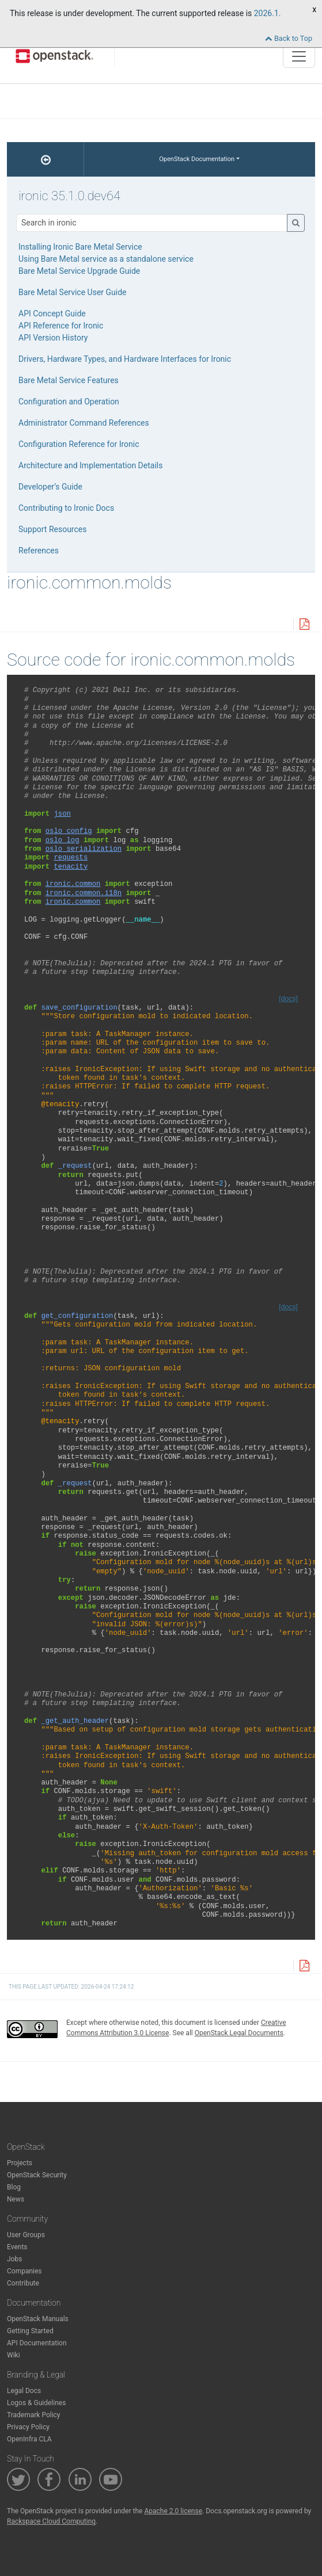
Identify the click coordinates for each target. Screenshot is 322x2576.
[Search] (151, 223)
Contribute (23, 2283)
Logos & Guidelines (36, 2403)
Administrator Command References (83, 422)
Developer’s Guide (50, 486)
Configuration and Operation (68, 401)
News (15, 2199)
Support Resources (52, 529)
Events (17, 2247)
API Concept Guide (52, 313)
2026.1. (267, 13)
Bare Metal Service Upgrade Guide (79, 271)
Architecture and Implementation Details (90, 465)
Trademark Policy (33, 2415)
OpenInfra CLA (29, 2439)
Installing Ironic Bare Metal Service (80, 246)
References (38, 550)
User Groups (26, 2235)
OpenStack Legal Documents (239, 2033)
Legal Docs (24, 2391)
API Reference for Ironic (60, 325)
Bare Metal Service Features (68, 380)
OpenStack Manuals (38, 2319)
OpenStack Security (37, 2175)
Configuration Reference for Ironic (78, 444)
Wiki (13, 2355)
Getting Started (30, 2331)
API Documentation (37, 2343)
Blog (14, 2187)
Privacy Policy (28, 2427)
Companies (24, 2271)
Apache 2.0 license (173, 2511)
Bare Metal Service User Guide (72, 292)
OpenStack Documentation (196, 159)
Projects (19, 2163)
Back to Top (288, 38)
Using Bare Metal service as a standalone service (106, 258)
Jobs (14, 2259)
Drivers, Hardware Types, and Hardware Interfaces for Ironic (124, 359)
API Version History (53, 337)
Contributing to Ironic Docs (66, 508)
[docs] (288, 999)
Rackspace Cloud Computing (51, 2521)
